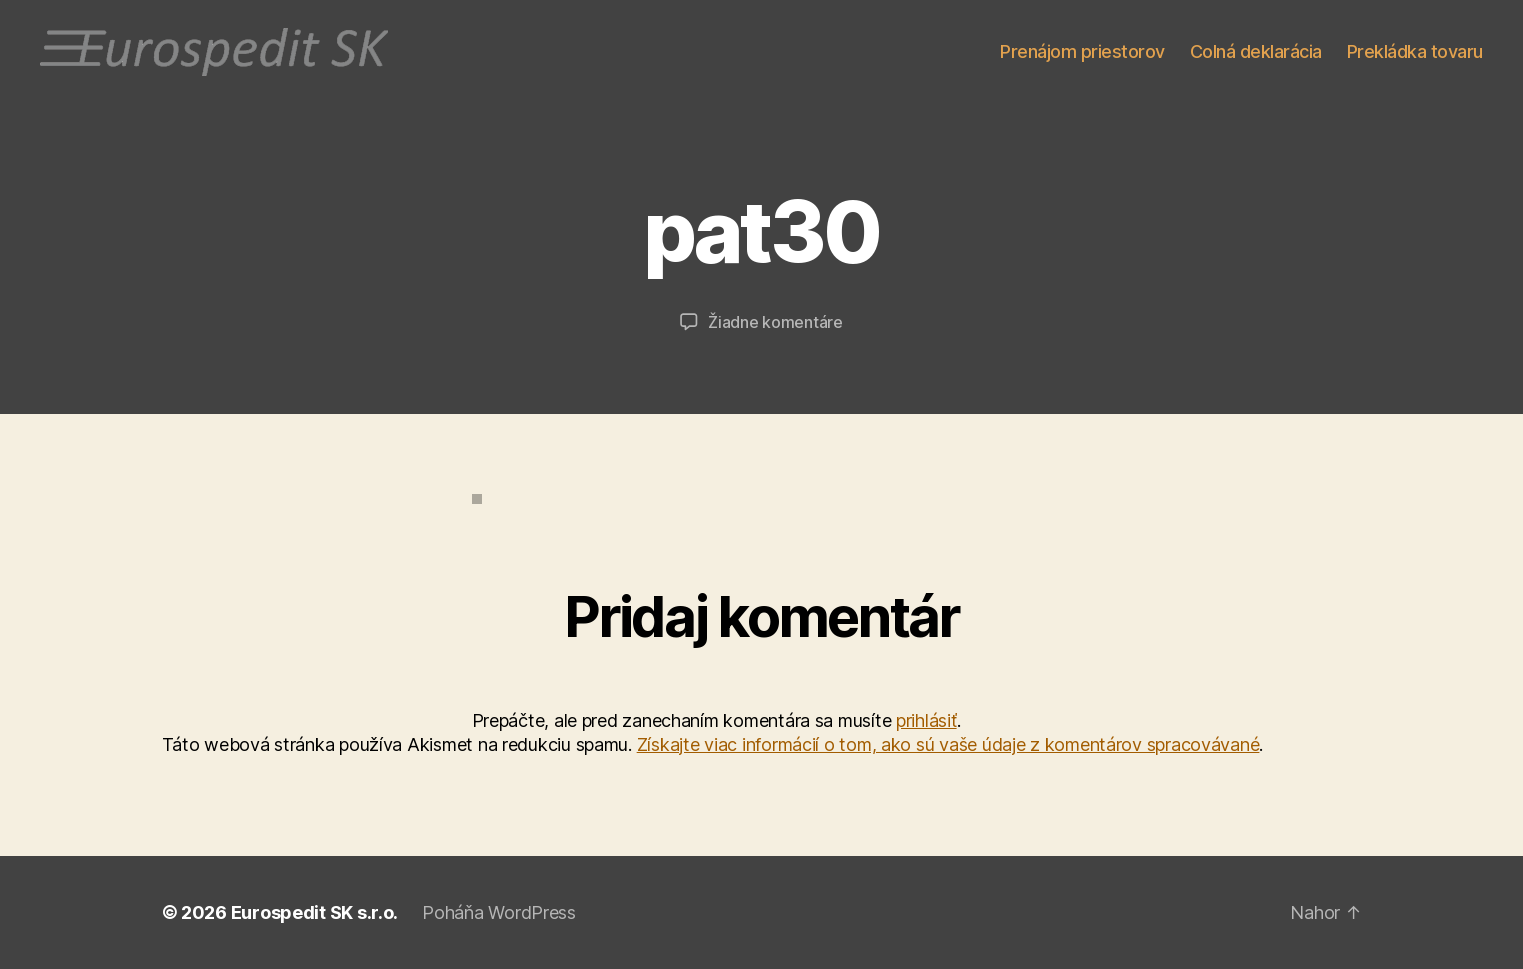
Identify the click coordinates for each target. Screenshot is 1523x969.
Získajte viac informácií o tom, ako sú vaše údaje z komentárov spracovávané (948, 744)
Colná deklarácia (1256, 51)
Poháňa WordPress (499, 912)
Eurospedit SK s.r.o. (315, 912)
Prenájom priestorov (1082, 51)
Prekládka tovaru (1415, 51)
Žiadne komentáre (775, 322)
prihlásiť (926, 720)
